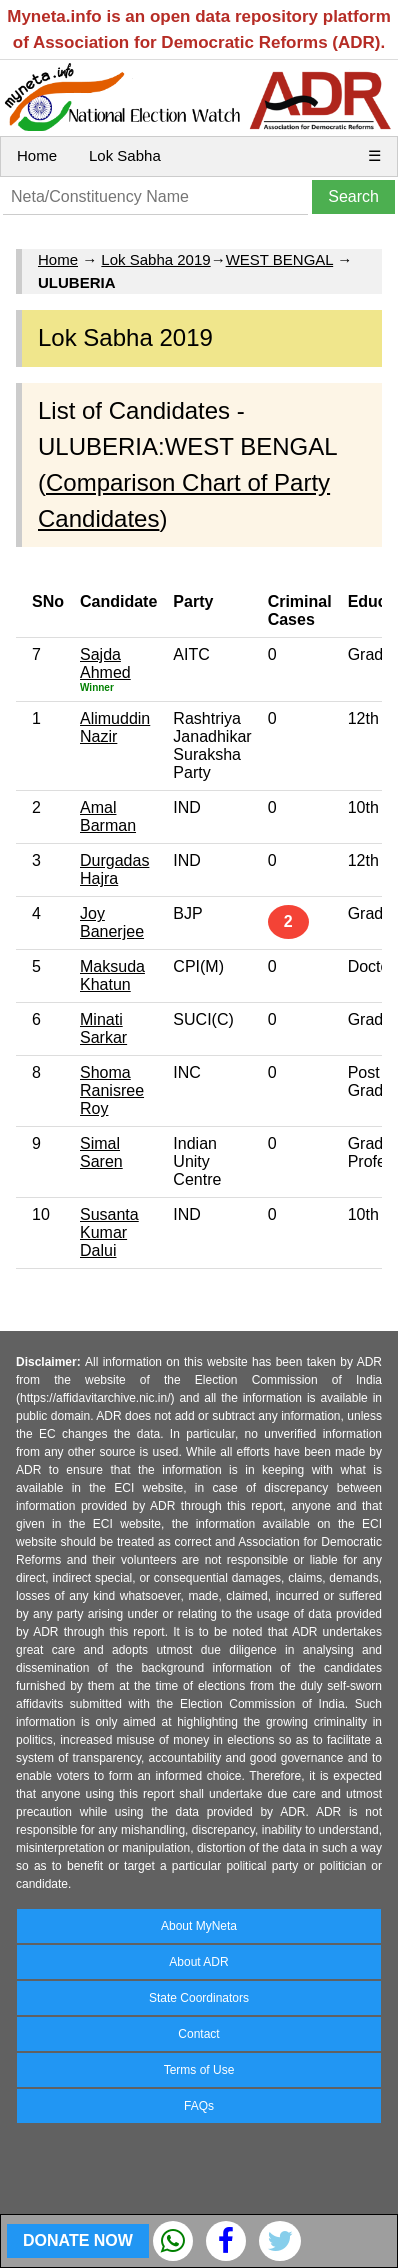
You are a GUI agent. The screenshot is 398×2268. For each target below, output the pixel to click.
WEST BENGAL (280, 259)
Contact (198, 2034)
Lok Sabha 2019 (155, 259)
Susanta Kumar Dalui (109, 1232)
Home (37, 155)
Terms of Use (199, 2070)
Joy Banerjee (112, 922)
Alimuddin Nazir (115, 727)
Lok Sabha (125, 155)
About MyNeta (199, 1926)
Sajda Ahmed (105, 663)
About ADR (198, 1962)
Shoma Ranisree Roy (112, 1090)
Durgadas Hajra (114, 869)
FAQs (199, 2106)
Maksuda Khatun (112, 975)
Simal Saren (101, 1152)
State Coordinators (199, 1998)
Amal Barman (108, 816)
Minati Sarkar (103, 1028)
